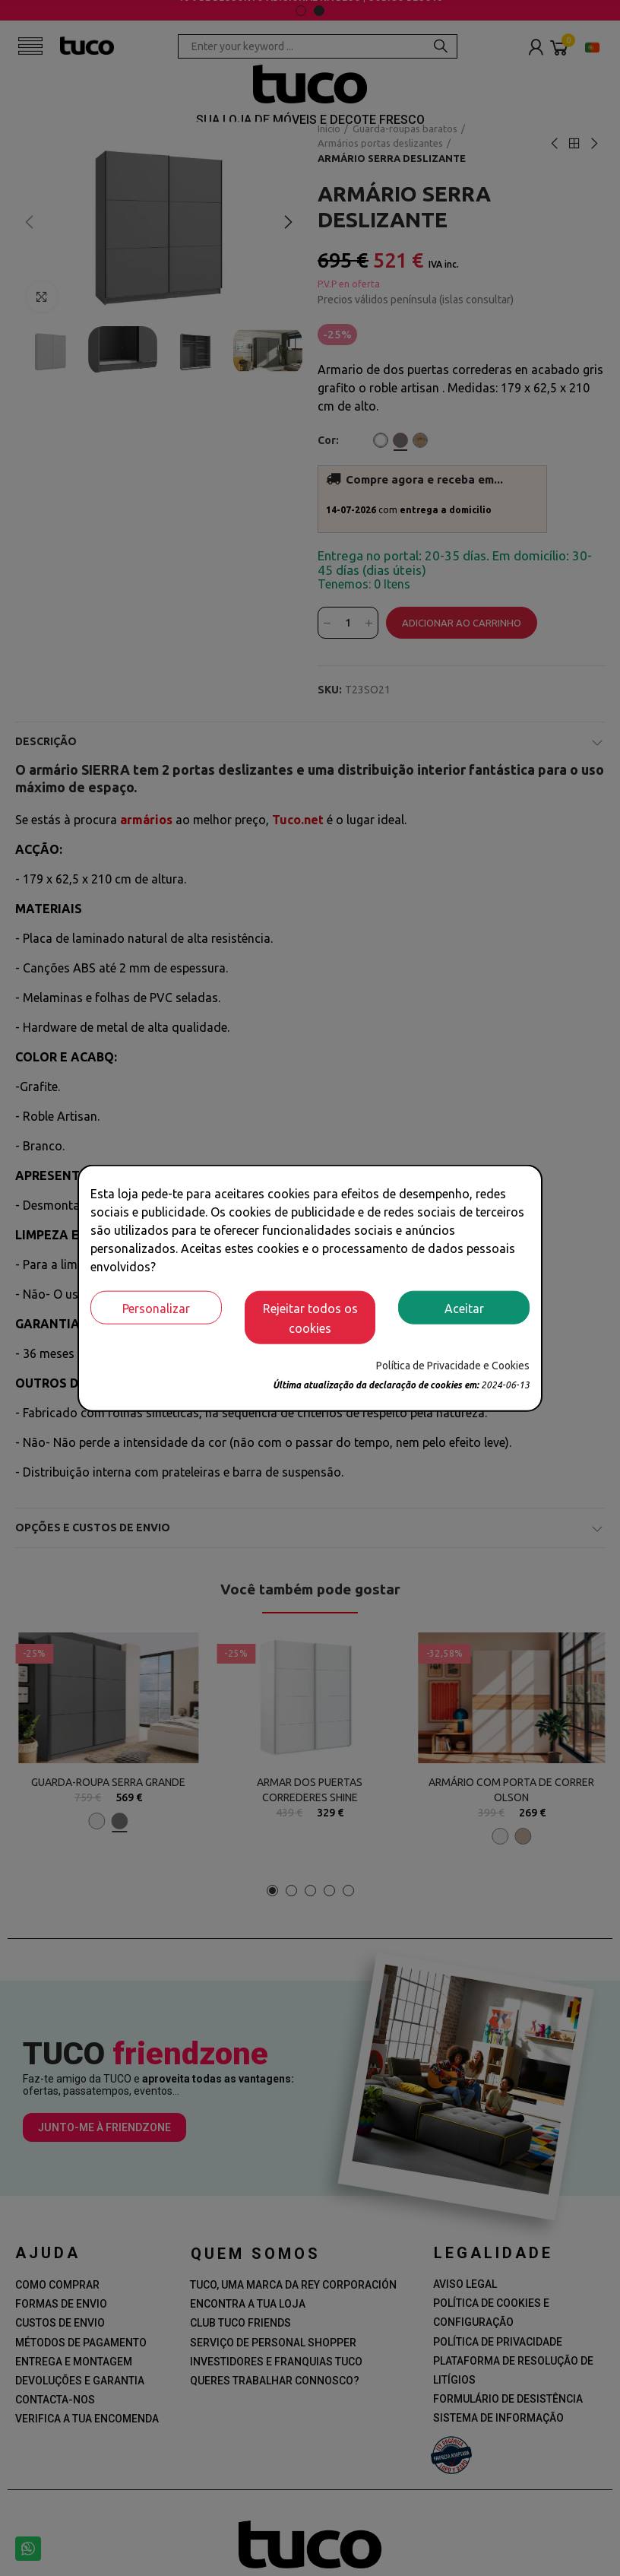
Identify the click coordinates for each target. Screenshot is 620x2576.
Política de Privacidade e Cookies (453, 1365)
